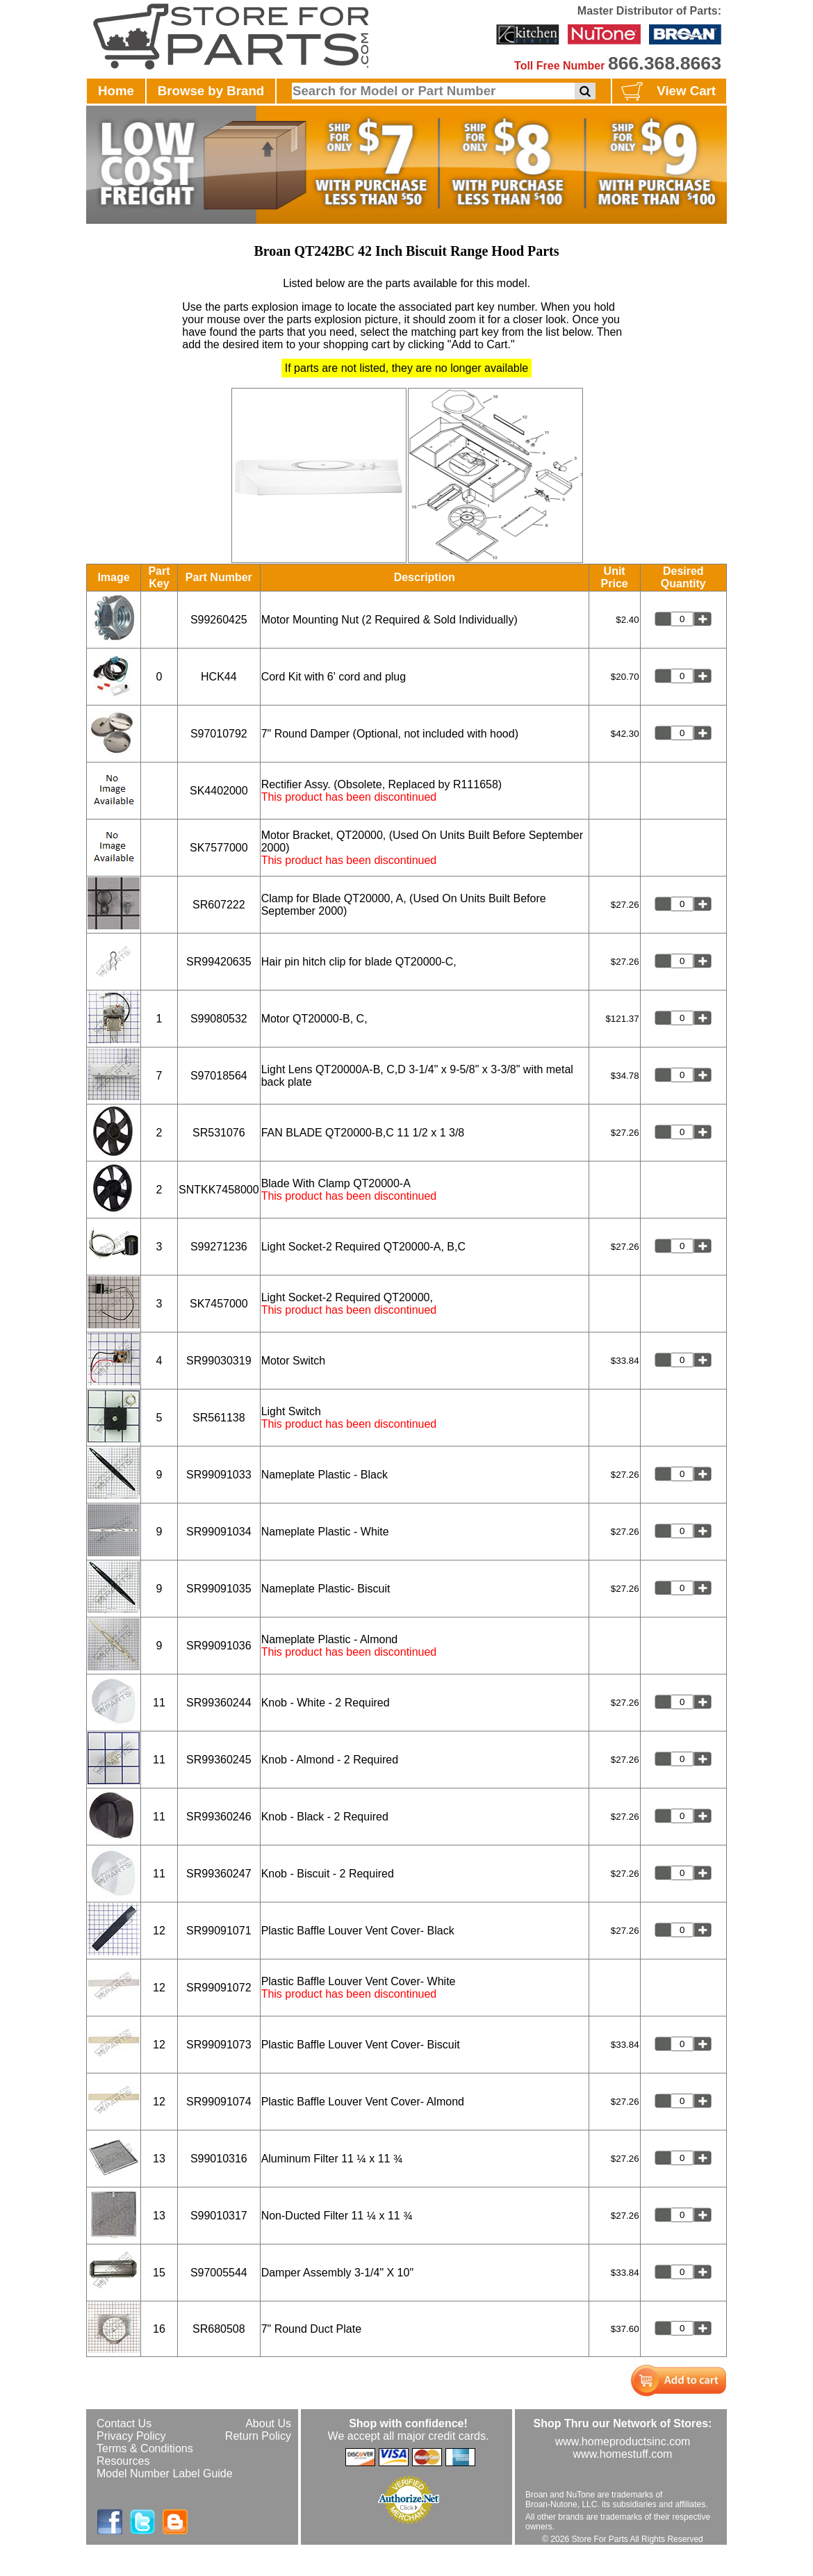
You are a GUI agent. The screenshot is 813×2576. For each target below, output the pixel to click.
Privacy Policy (131, 2436)
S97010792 (218, 734)
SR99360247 (218, 1874)
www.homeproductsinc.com (623, 2441)
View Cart (667, 91)
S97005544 (218, 2273)
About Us (268, 2423)
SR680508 (218, 2329)
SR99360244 (218, 1703)
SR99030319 (218, 1361)
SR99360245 (218, 1760)
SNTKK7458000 (219, 1190)
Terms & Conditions (145, 2448)
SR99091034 (218, 1532)
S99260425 (218, 620)
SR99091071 (218, 1931)
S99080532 (218, 1019)
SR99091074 (218, 2102)
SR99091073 (218, 2045)
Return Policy (258, 2436)
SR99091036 (218, 1646)
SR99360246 (218, 1817)
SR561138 (218, 1418)
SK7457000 (219, 1304)
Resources (123, 2461)
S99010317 (218, 2216)
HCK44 (219, 677)
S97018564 (218, 1076)
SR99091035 (218, 1589)
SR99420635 (218, 962)
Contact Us (124, 2423)
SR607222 (218, 905)
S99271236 (218, 1247)
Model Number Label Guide (165, 2473)
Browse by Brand (211, 90)
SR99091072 (218, 1988)
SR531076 (218, 1133)
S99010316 (218, 2159)
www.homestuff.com (623, 2454)
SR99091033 (218, 1475)
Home (116, 90)
